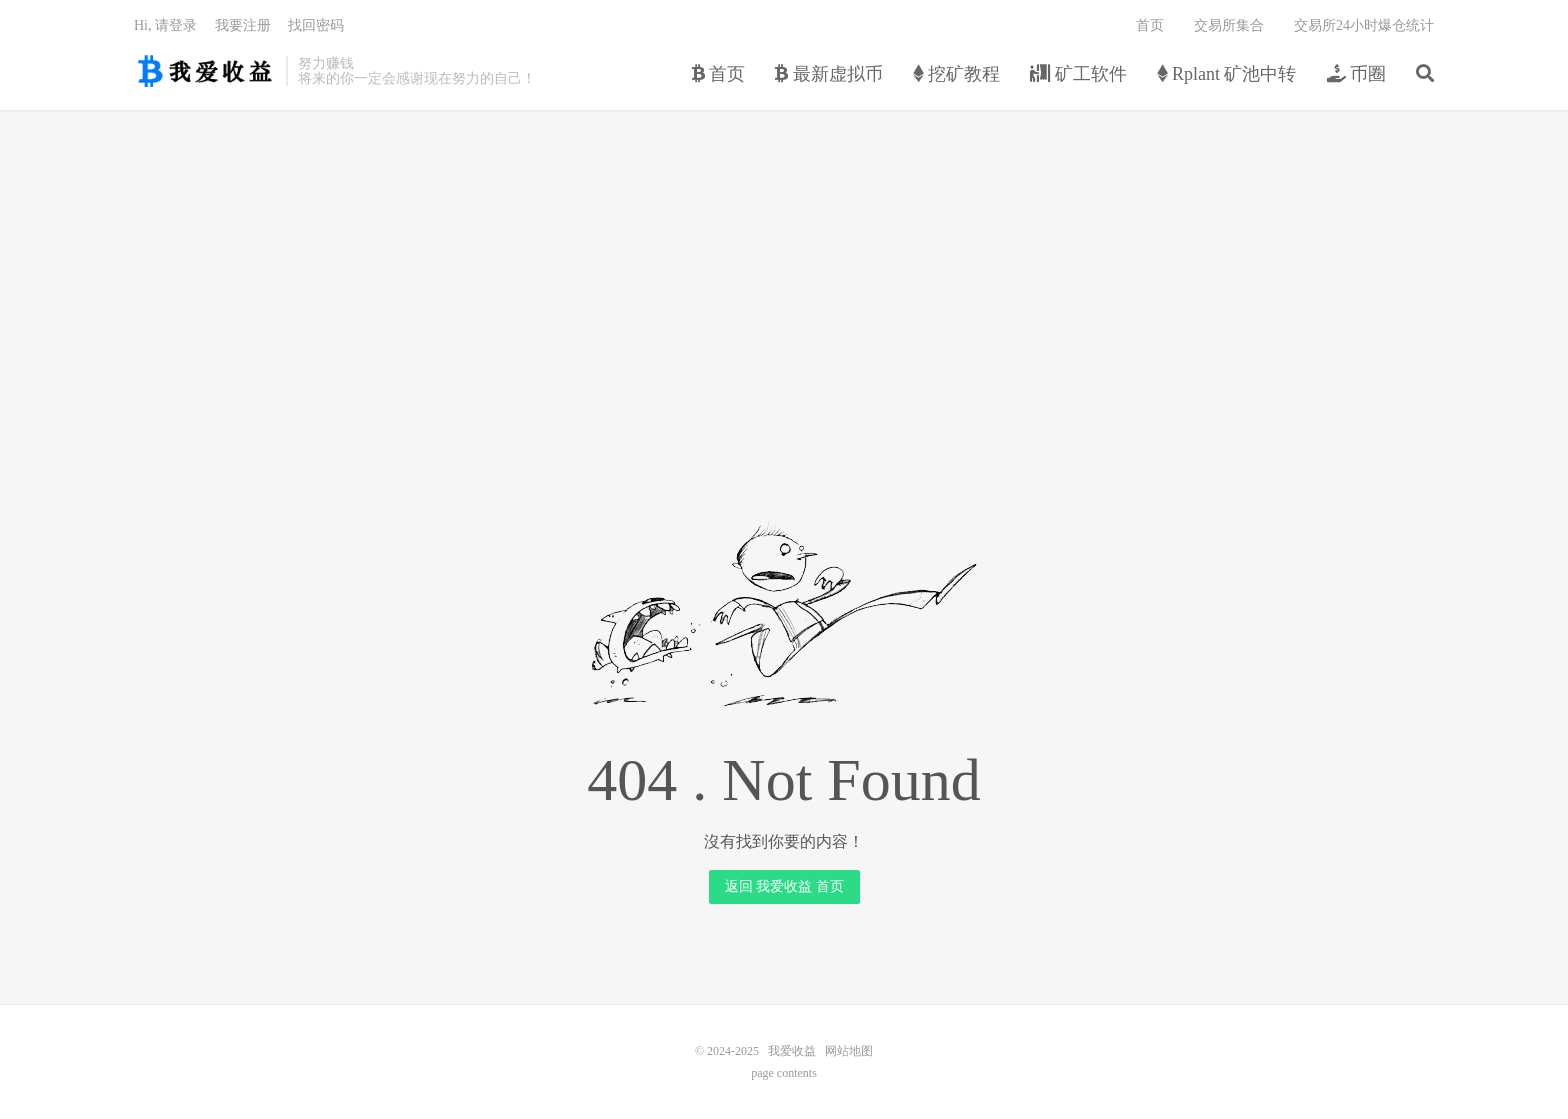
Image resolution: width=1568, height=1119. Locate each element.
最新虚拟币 (829, 74)
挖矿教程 (957, 74)
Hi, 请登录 (165, 25)
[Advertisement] (784, 266)
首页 (719, 74)
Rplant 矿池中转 (1227, 74)
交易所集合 (1229, 25)
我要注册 (243, 25)
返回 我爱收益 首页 (784, 886)
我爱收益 (205, 71)
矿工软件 (1078, 74)
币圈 (1357, 74)
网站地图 (849, 1051)
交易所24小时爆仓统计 (1364, 25)
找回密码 (316, 25)
